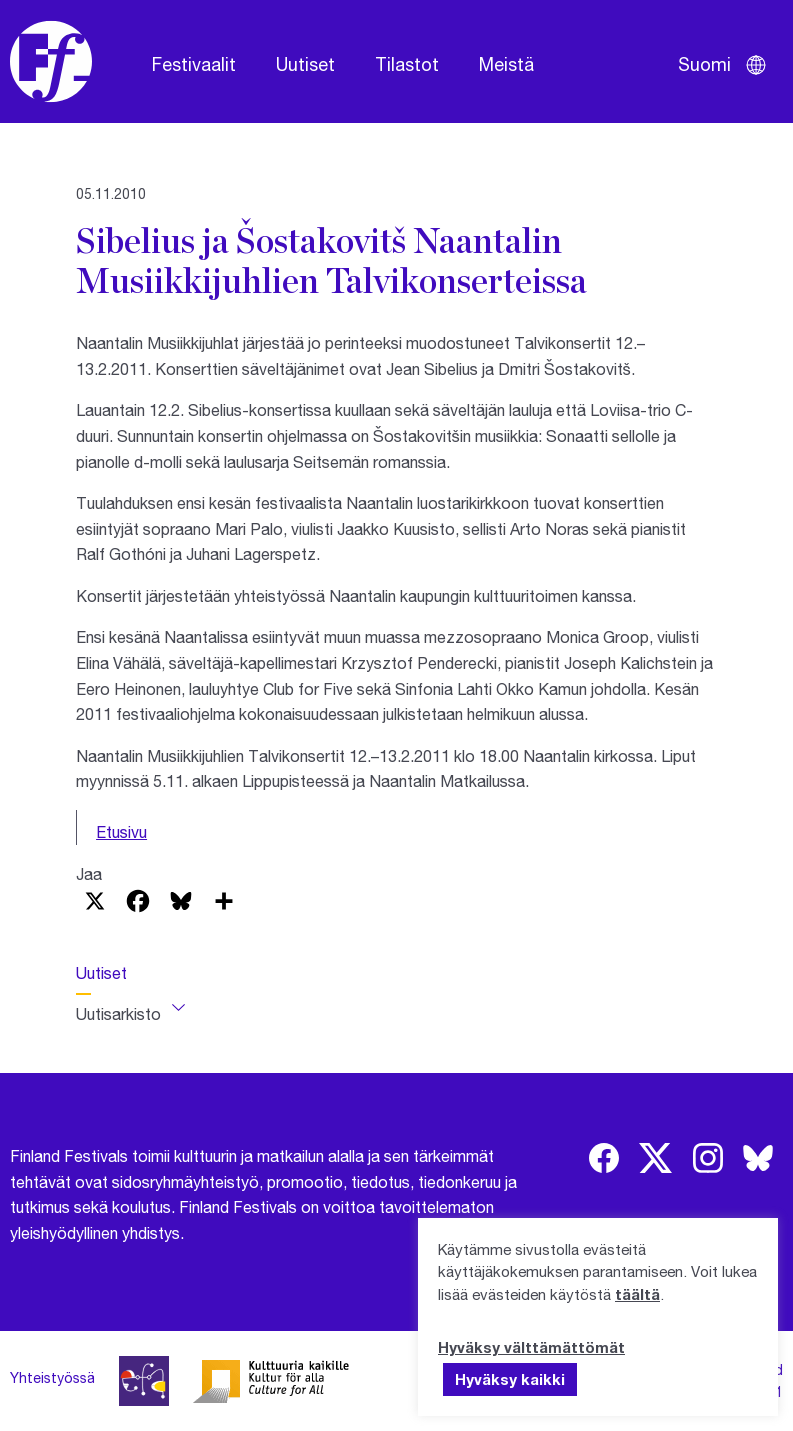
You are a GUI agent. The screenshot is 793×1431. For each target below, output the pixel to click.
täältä (637, 1294)
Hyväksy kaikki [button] (510, 1379)
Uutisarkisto (118, 1013)
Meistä (506, 64)
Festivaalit (194, 64)
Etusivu (121, 831)
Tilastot (407, 64)
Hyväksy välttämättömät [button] (531, 1347)
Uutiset (305, 64)
